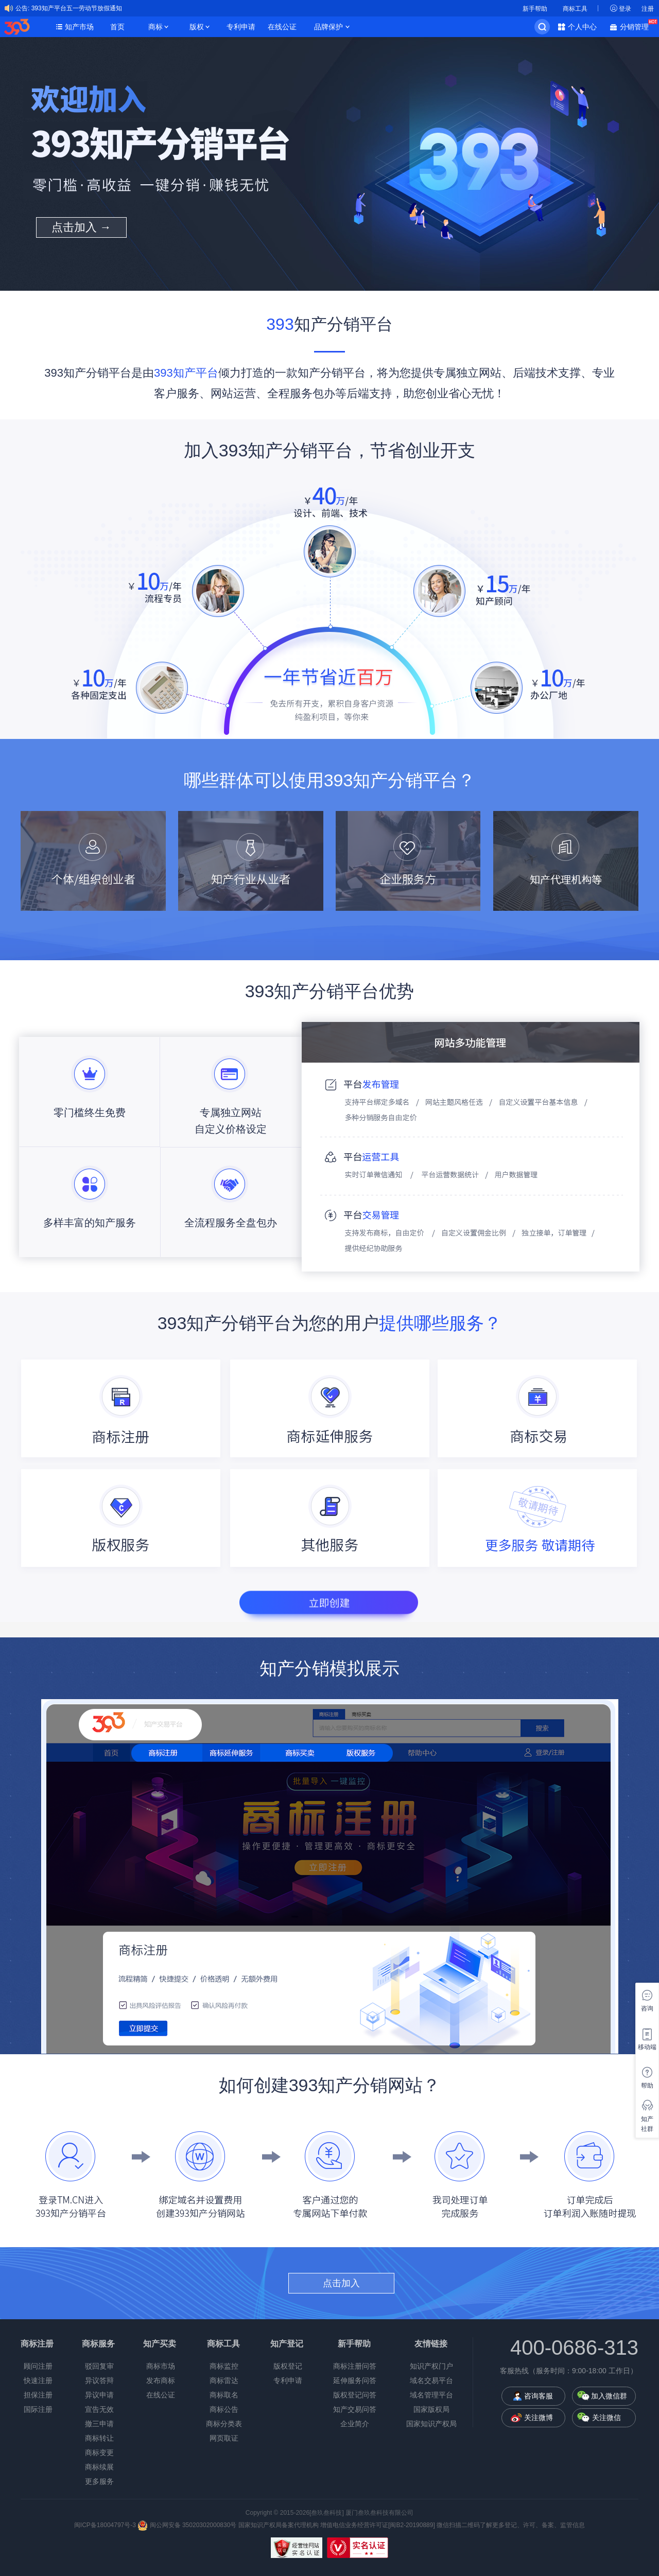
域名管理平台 (431, 2395)
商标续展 (99, 2467)
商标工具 (575, 8)
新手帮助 (535, 8)
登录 (625, 8)
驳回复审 (99, 2366)
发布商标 (160, 2380)
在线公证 (282, 27)
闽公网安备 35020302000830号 (186, 2525)
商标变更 (99, 2452)
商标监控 (224, 2366)
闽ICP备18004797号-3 (105, 2525)
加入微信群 (609, 2396)
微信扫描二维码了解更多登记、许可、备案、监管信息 (511, 2525)
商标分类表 (224, 2424)
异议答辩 (99, 2380)
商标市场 (160, 2366)
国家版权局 (431, 2409)
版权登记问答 (354, 2395)
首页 (117, 27)
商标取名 (224, 2395)
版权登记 (287, 2366)
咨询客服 (538, 2396)
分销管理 (637, 26)
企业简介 (354, 2424)
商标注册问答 (354, 2366)
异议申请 (99, 2395)
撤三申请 (99, 2424)
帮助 (647, 2085)
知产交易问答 (354, 2409)
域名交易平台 (431, 2380)
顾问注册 (38, 2366)
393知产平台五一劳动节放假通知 (76, 8)
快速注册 (38, 2380)
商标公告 (224, 2409)
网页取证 (224, 2438)
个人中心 (582, 27)
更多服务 (99, 2481)
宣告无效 (99, 2409)
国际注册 (38, 2409)
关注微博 (538, 2417)
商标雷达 (224, 2380)
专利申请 (241, 27)
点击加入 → (81, 227)
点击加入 (341, 2283)
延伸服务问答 (354, 2380)
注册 (647, 8)
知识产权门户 (431, 2366)
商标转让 (99, 2438)
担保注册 (38, 2395)
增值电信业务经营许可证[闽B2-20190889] (377, 2525)
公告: (22, 8)
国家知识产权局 (431, 2424)
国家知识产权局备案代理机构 (278, 2525)
